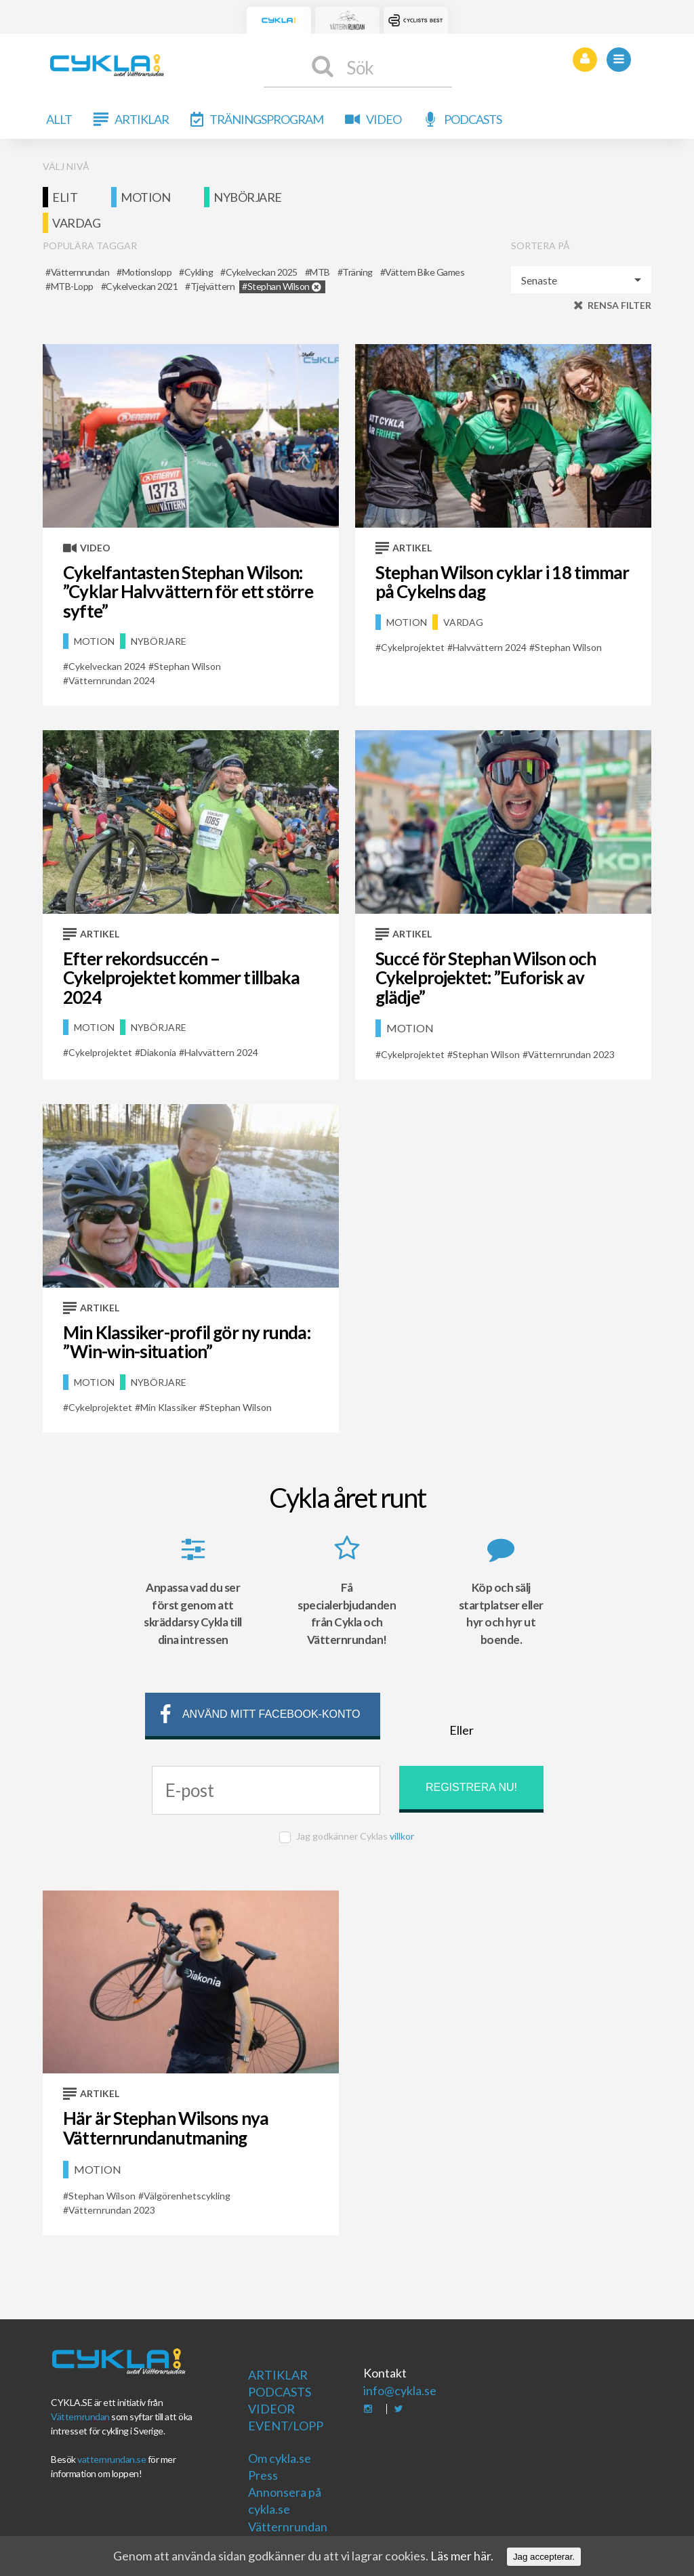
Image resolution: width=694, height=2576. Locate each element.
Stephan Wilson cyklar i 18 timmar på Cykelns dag (502, 582)
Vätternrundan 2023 (571, 1054)
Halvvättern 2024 (490, 647)
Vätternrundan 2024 (111, 680)
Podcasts (473, 119)
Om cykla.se (279, 2458)
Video (383, 119)
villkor (402, 1836)
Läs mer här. (461, 2555)
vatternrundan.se (111, 2459)
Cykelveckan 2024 (107, 666)
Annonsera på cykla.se (284, 2500)
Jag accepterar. (544, 2557)
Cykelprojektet (413, 647)
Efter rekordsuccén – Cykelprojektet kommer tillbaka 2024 (181, 978)
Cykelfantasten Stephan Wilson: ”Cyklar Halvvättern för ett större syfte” (187, 592)
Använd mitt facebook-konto (258, 1716)
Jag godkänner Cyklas (355, 1836)
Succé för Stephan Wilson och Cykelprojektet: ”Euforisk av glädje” (485, 978)
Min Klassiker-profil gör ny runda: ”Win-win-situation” (186, 1342)
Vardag (76, 222)
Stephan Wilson (187, 666)
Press (263, 2475)
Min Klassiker (168, 1407)
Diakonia (158, 1052)
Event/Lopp (285, 2425)
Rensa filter (619, 305)
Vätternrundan (80, 2416)
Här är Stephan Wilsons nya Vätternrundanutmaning (165, 2128)
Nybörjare (247, 197)
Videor (271, 2408)
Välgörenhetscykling (187, 2195)
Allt (59, 119)
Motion (145, 197)
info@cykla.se (399, 2390)
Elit (64, 197)
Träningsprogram (266, 119)
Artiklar (142, 119)
